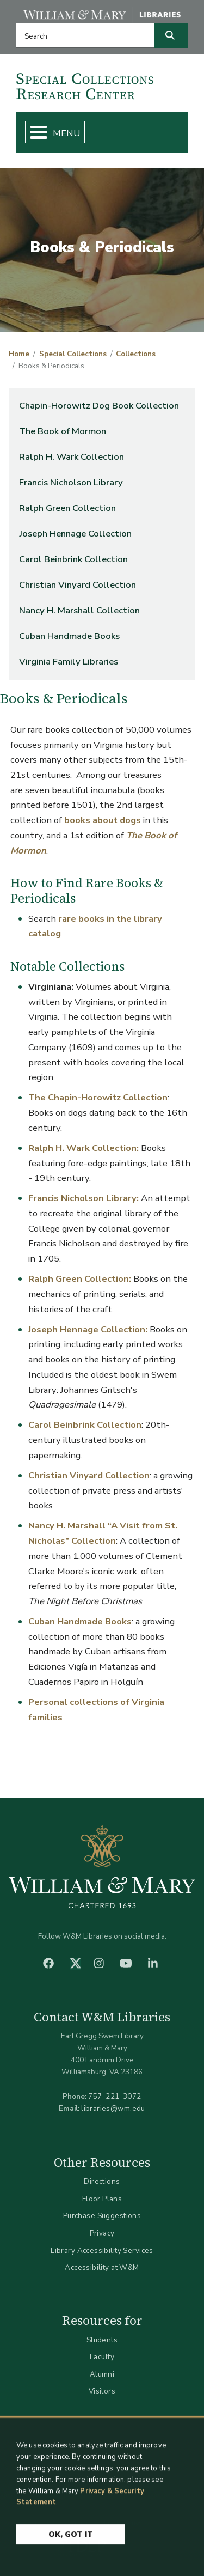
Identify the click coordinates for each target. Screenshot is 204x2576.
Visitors (102, 2391)
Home (19, 354)
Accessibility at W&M (102, 2267)
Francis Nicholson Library (71, 482)
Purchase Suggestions (102, 2215)
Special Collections (73, 354)
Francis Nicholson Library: (83, 1198)
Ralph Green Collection (67, 508)
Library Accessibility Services (102, 2250)
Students (102, 2340)
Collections (136, 354)
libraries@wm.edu (113, 2108)
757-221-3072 (114, 2096)
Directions (102, 2181)
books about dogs (102, 820)
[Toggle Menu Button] (34, 132)
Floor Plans (102, 2199)
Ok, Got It (70, 2540)
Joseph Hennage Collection (75, 533)
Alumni (102, 2374)
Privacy (102, 2233)
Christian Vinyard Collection (77, 584)
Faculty (102, 2357)
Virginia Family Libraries (68, 661)
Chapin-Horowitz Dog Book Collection (99, 405)
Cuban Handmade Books (69, 636)
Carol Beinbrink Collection (73, 559)
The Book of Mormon (62, 431)
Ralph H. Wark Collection (71, 456)
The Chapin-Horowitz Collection (98, 1097)
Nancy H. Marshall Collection (79, 610)
